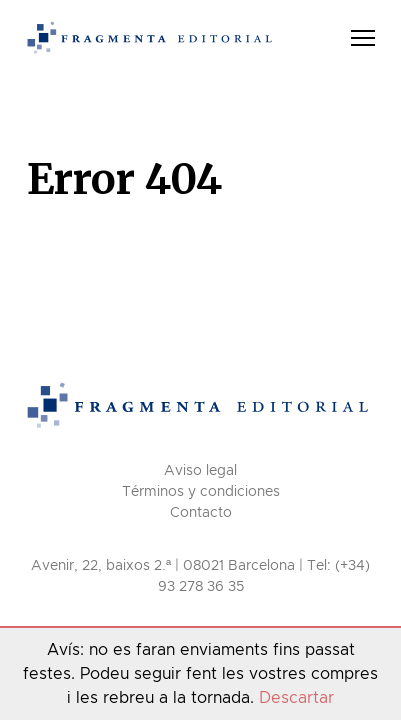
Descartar (296, 698)
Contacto (201, 513)
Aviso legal (200, 471)
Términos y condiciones (201, 492)
